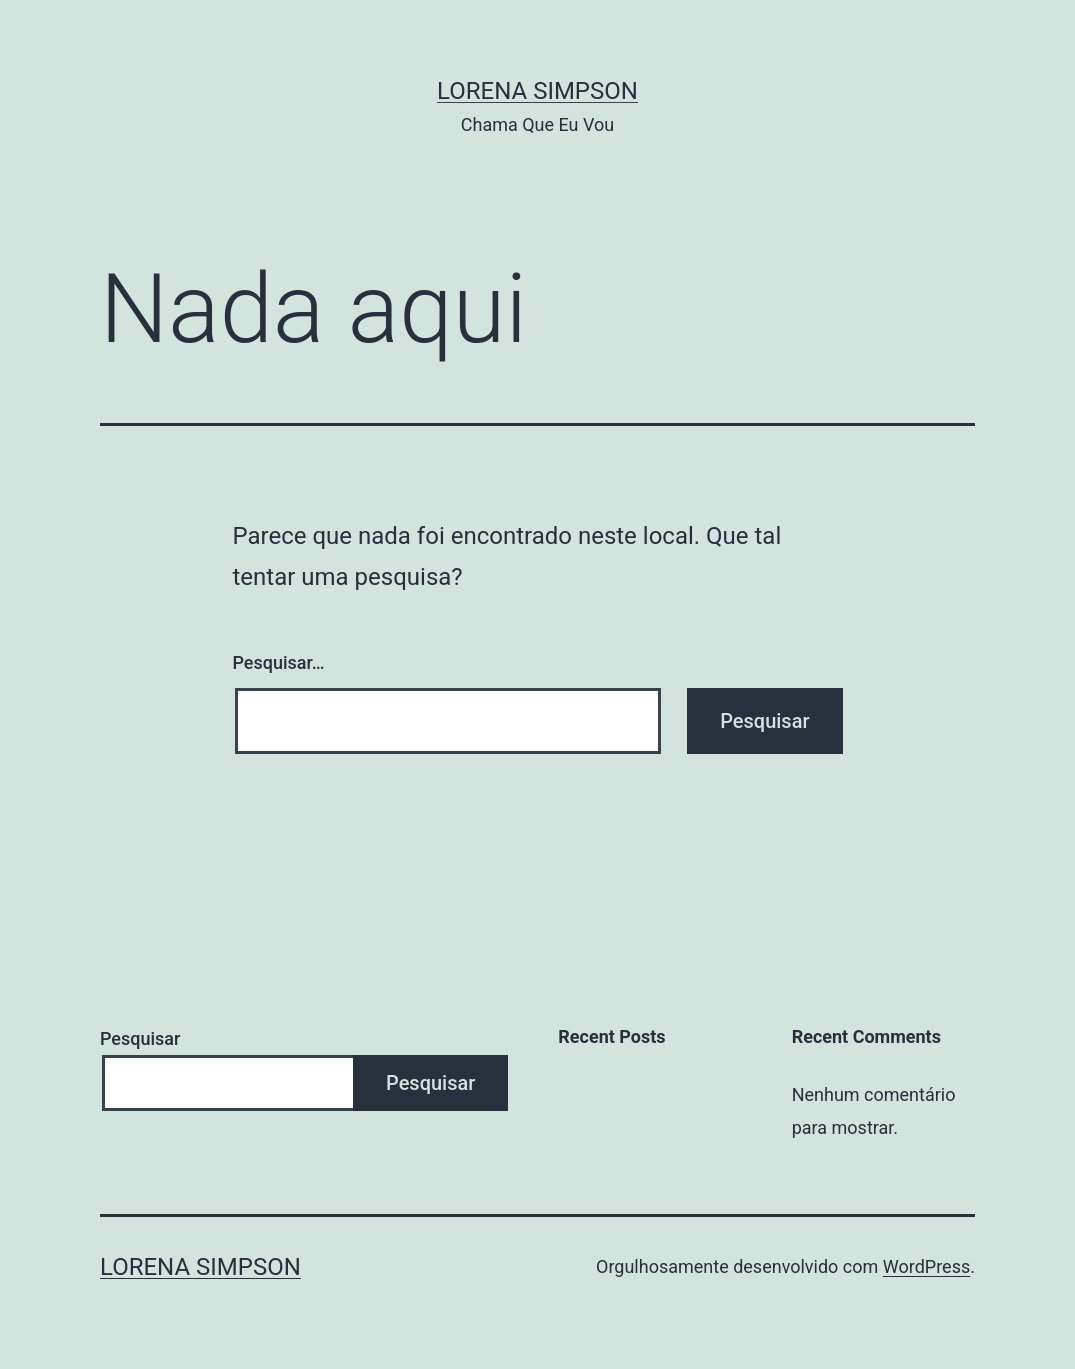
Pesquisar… (279, 662)
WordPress (926, 1266)
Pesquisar (140, 1038)
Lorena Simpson (537, 91)
